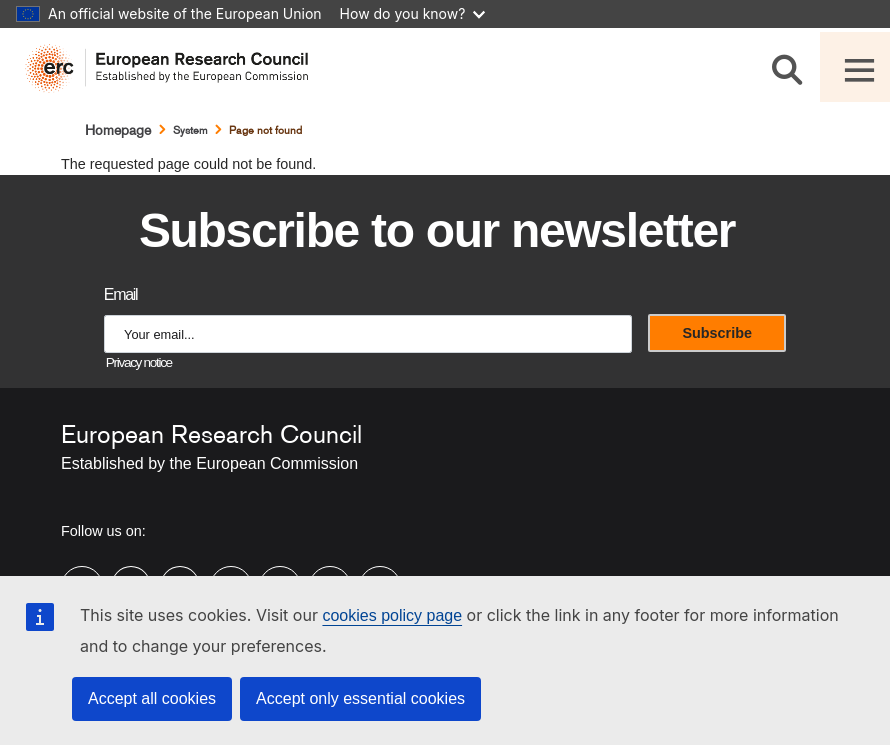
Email (120, 294)
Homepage (118, 130)
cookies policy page (392, 615)
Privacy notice (139, 362)
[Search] (790, 66)
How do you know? (413, 13)
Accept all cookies (152, 698)
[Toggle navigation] (855, 67)
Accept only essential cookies (360, 698)
